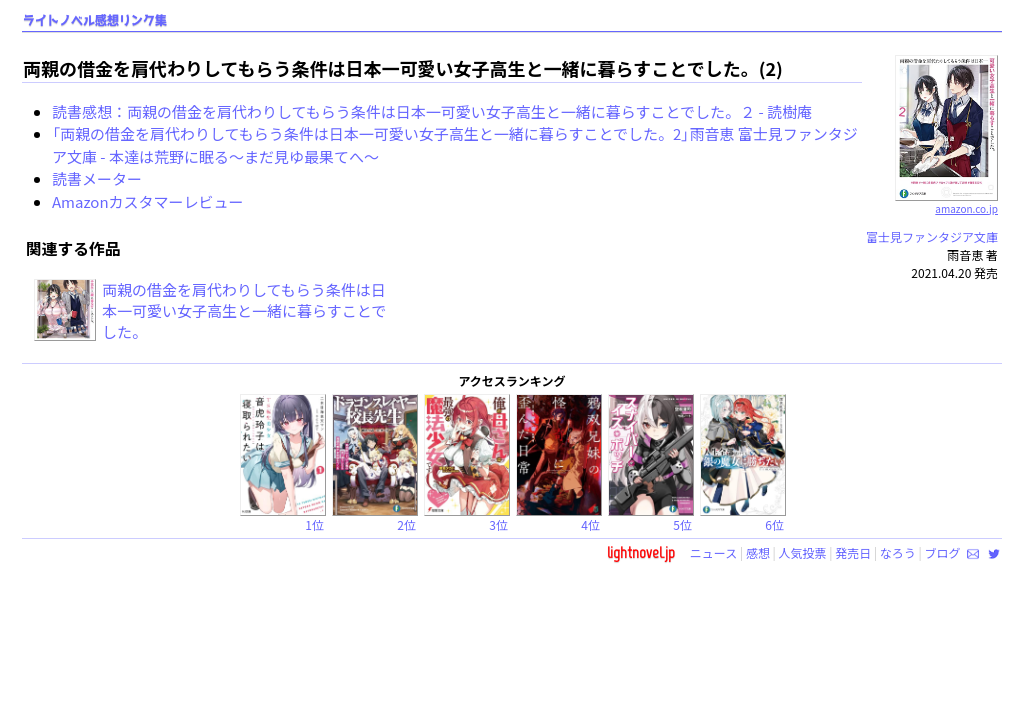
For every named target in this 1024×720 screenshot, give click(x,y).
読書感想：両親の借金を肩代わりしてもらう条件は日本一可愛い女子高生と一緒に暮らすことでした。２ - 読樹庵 (432, 111)
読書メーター (97, 178)
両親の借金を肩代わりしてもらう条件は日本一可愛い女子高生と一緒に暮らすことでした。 (244, 310)
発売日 (853, 552)
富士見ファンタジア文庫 (932, 236)
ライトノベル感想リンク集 (95, 20)
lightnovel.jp (641, 552)
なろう (898, 552)
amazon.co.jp (946, 201)
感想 (758, 552)
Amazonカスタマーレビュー (148, 201)
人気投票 (803, 552)
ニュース (713, 552)
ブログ (942, 552)
